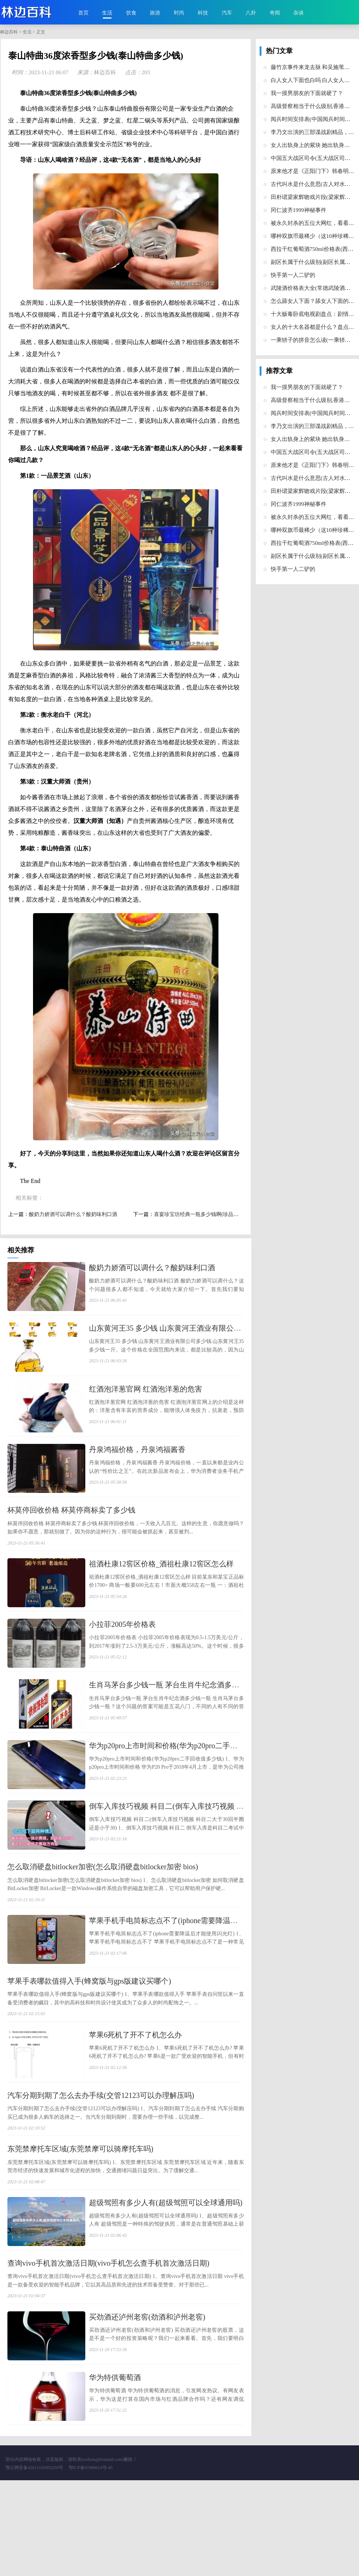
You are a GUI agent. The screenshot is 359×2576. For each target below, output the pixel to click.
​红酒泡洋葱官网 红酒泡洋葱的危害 (145, 1402)
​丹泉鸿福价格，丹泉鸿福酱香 (137, 1469)
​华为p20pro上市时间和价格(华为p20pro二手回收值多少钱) (183, 1792)
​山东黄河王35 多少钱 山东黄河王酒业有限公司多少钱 (176, 1335)
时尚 (179, 13)
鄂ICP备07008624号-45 (91, 2563)
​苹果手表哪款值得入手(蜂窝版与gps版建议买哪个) (89, 2048)
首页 (83, 13)
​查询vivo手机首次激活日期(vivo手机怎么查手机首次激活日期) (108, 2345)
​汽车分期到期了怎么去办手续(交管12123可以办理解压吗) (100, 2169)
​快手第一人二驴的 (293, 275)
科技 (203, 13)
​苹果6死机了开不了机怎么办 (135, 2102)
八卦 (251, 13)
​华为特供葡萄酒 (115, 2467)
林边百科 (9, 32)
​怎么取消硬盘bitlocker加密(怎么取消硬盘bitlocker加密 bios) (102, 1927)
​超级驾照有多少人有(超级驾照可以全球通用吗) (165, 2278)
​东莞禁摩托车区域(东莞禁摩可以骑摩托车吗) (80, 2224)
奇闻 (275, 13)
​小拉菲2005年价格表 (122, 1658)
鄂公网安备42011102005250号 (34, 2563)
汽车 (227, 13)
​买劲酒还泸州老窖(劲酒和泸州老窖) (147, 2400)
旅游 (155, 13)
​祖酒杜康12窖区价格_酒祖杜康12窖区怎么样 (161, 1591)
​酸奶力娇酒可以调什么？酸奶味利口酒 (73, 1214)
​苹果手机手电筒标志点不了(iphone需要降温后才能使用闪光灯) (190, 1981)
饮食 (131, 13)
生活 (107, 13)
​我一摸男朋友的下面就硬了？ (307, 93)
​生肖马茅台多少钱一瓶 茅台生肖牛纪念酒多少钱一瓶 (175, 1725)
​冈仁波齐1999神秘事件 (298, 210)
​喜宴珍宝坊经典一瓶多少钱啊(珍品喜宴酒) (202, 1214)
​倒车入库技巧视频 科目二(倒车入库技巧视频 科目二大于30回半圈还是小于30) (215, 1860)
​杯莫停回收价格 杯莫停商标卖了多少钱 (71, 1537)
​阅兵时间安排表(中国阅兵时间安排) (314, 119)
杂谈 (298, 13)
